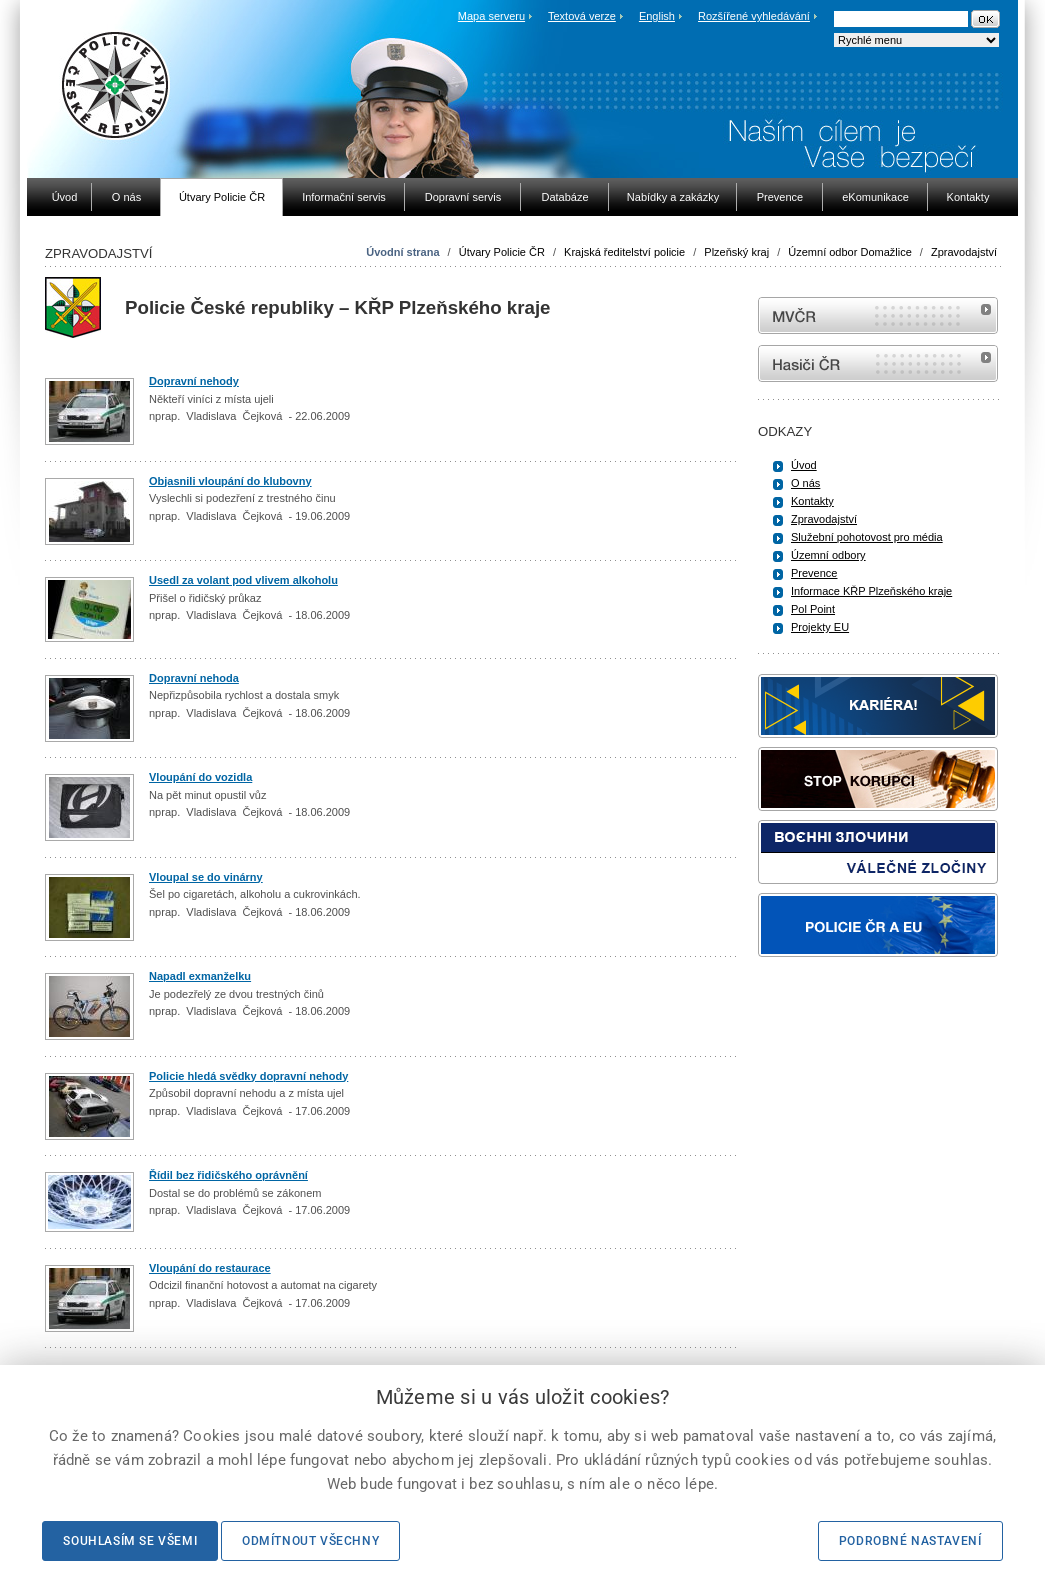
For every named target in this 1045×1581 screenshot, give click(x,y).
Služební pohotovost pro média (867, 537)
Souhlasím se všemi (130, 1541)
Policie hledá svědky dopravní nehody (248, 1076)
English (657, 16)
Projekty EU (820, 627)
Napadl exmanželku (200, 976)
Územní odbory (828, 555)
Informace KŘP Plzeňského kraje (871, 591)
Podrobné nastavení (910, 1541)
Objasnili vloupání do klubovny (230, 481)
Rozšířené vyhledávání (754, 16)
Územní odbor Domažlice (850, 252)
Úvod (804, 465)
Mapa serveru (491, 16)
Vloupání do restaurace (210, 1268)
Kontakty (812, 501)
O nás (805, 483)
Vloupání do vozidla (200, 777)
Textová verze (582, 16)
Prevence (814, 573)
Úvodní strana (402, 252)
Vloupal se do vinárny (206, 877)
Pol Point (813, 609)
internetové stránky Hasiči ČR (878, 363)
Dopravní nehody (194, 381)
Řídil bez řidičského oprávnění (228, 1175)
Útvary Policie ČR (502, 252)
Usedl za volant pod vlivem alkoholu (243, 580)
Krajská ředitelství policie (624, 252)
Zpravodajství (964, 252)
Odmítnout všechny (310, 1541)
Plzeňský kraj (736, 252)
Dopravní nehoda (194, 678)
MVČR (878, 315)
